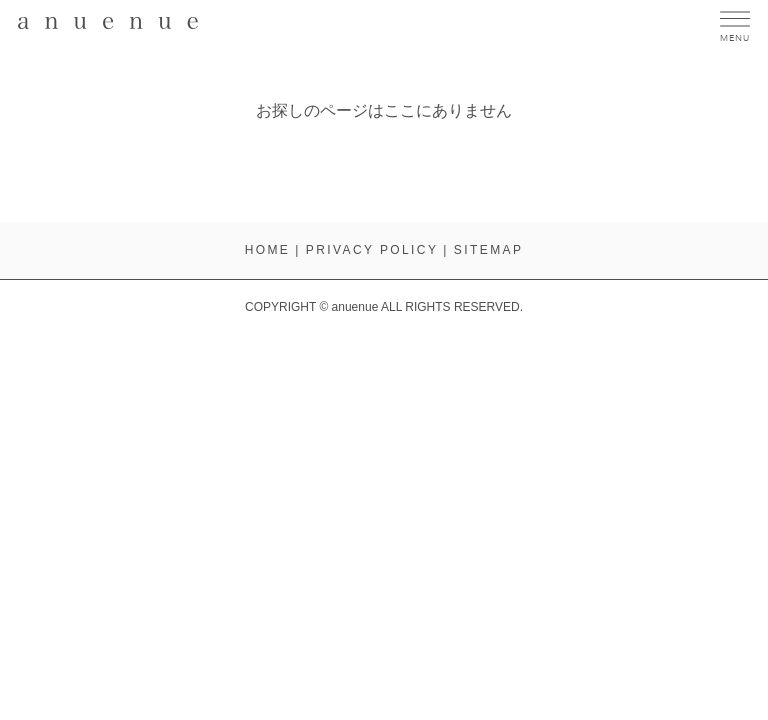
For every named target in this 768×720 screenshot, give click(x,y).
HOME (268, 250)
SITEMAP (488, 250)
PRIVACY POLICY (372, 250)
